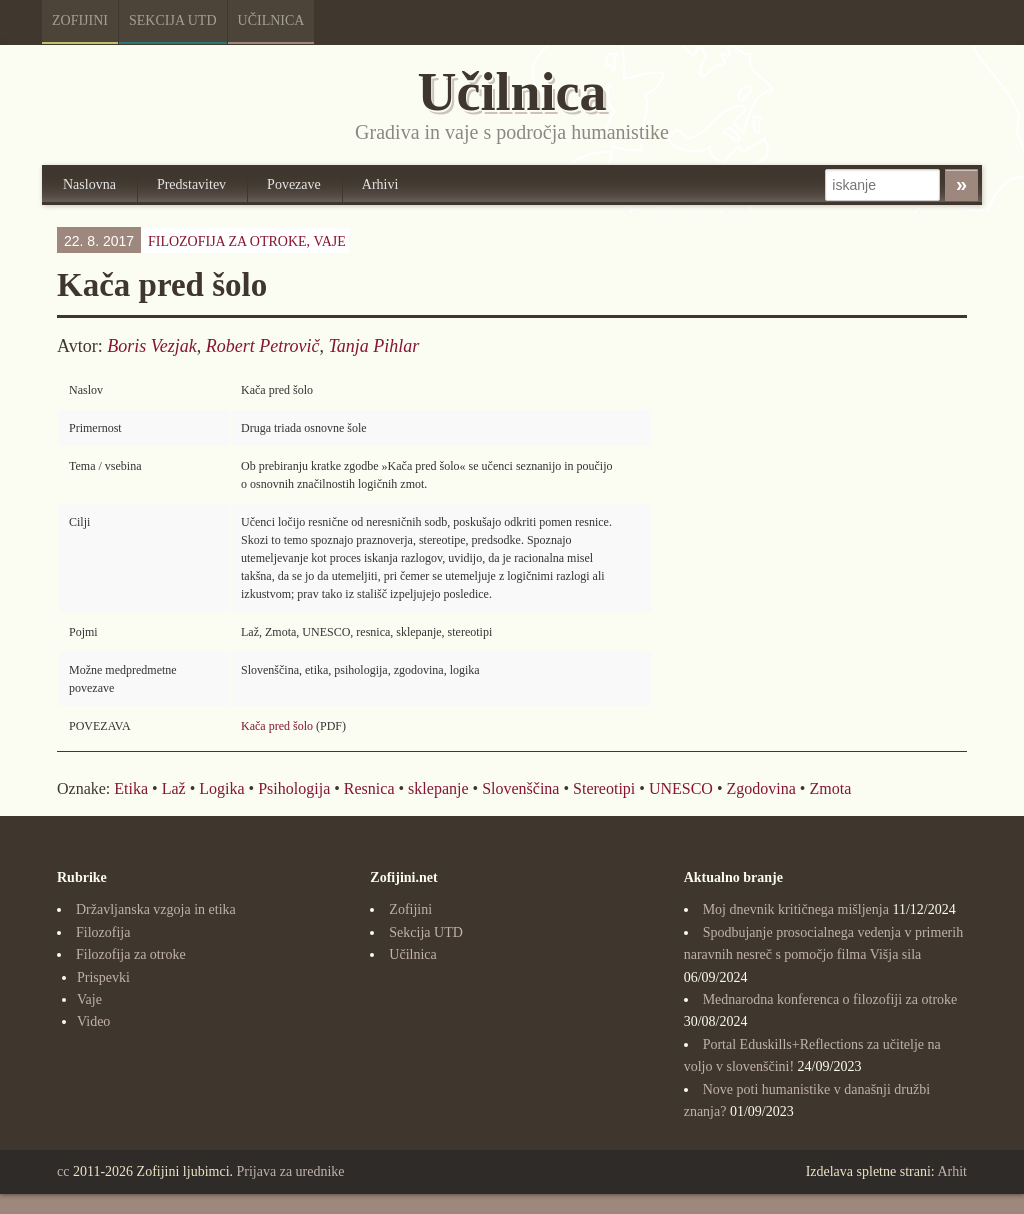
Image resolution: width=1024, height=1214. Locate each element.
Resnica (369, 788)
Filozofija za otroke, (247, 241)
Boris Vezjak (152, 346)
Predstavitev (191, 184)
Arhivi (380, 184)
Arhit (952, 1171)
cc (63, 1171)
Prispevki (103, 977)
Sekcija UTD (173, 20)
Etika (131, 788)
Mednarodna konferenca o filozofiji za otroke (830, 999)
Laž (174, 788)
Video (93, 1021)
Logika (221, 788)
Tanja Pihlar (373, 346)
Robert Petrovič (263, 346)
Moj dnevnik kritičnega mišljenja (796, 909)
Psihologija (294, 788)
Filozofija (103, 932)
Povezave (294, 184)
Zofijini (80, 20)
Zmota (830, 788)
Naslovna (89, 184)
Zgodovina (761, 788)
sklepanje (438, 788)
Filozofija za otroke (131, 954)
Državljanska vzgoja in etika (156, 909)
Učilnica (271, 20)
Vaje (329, 241)
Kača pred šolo (277, 726)
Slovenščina (520, 788)
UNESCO (681, 788)
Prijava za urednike (291, 1171)
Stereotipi (604, 788)
